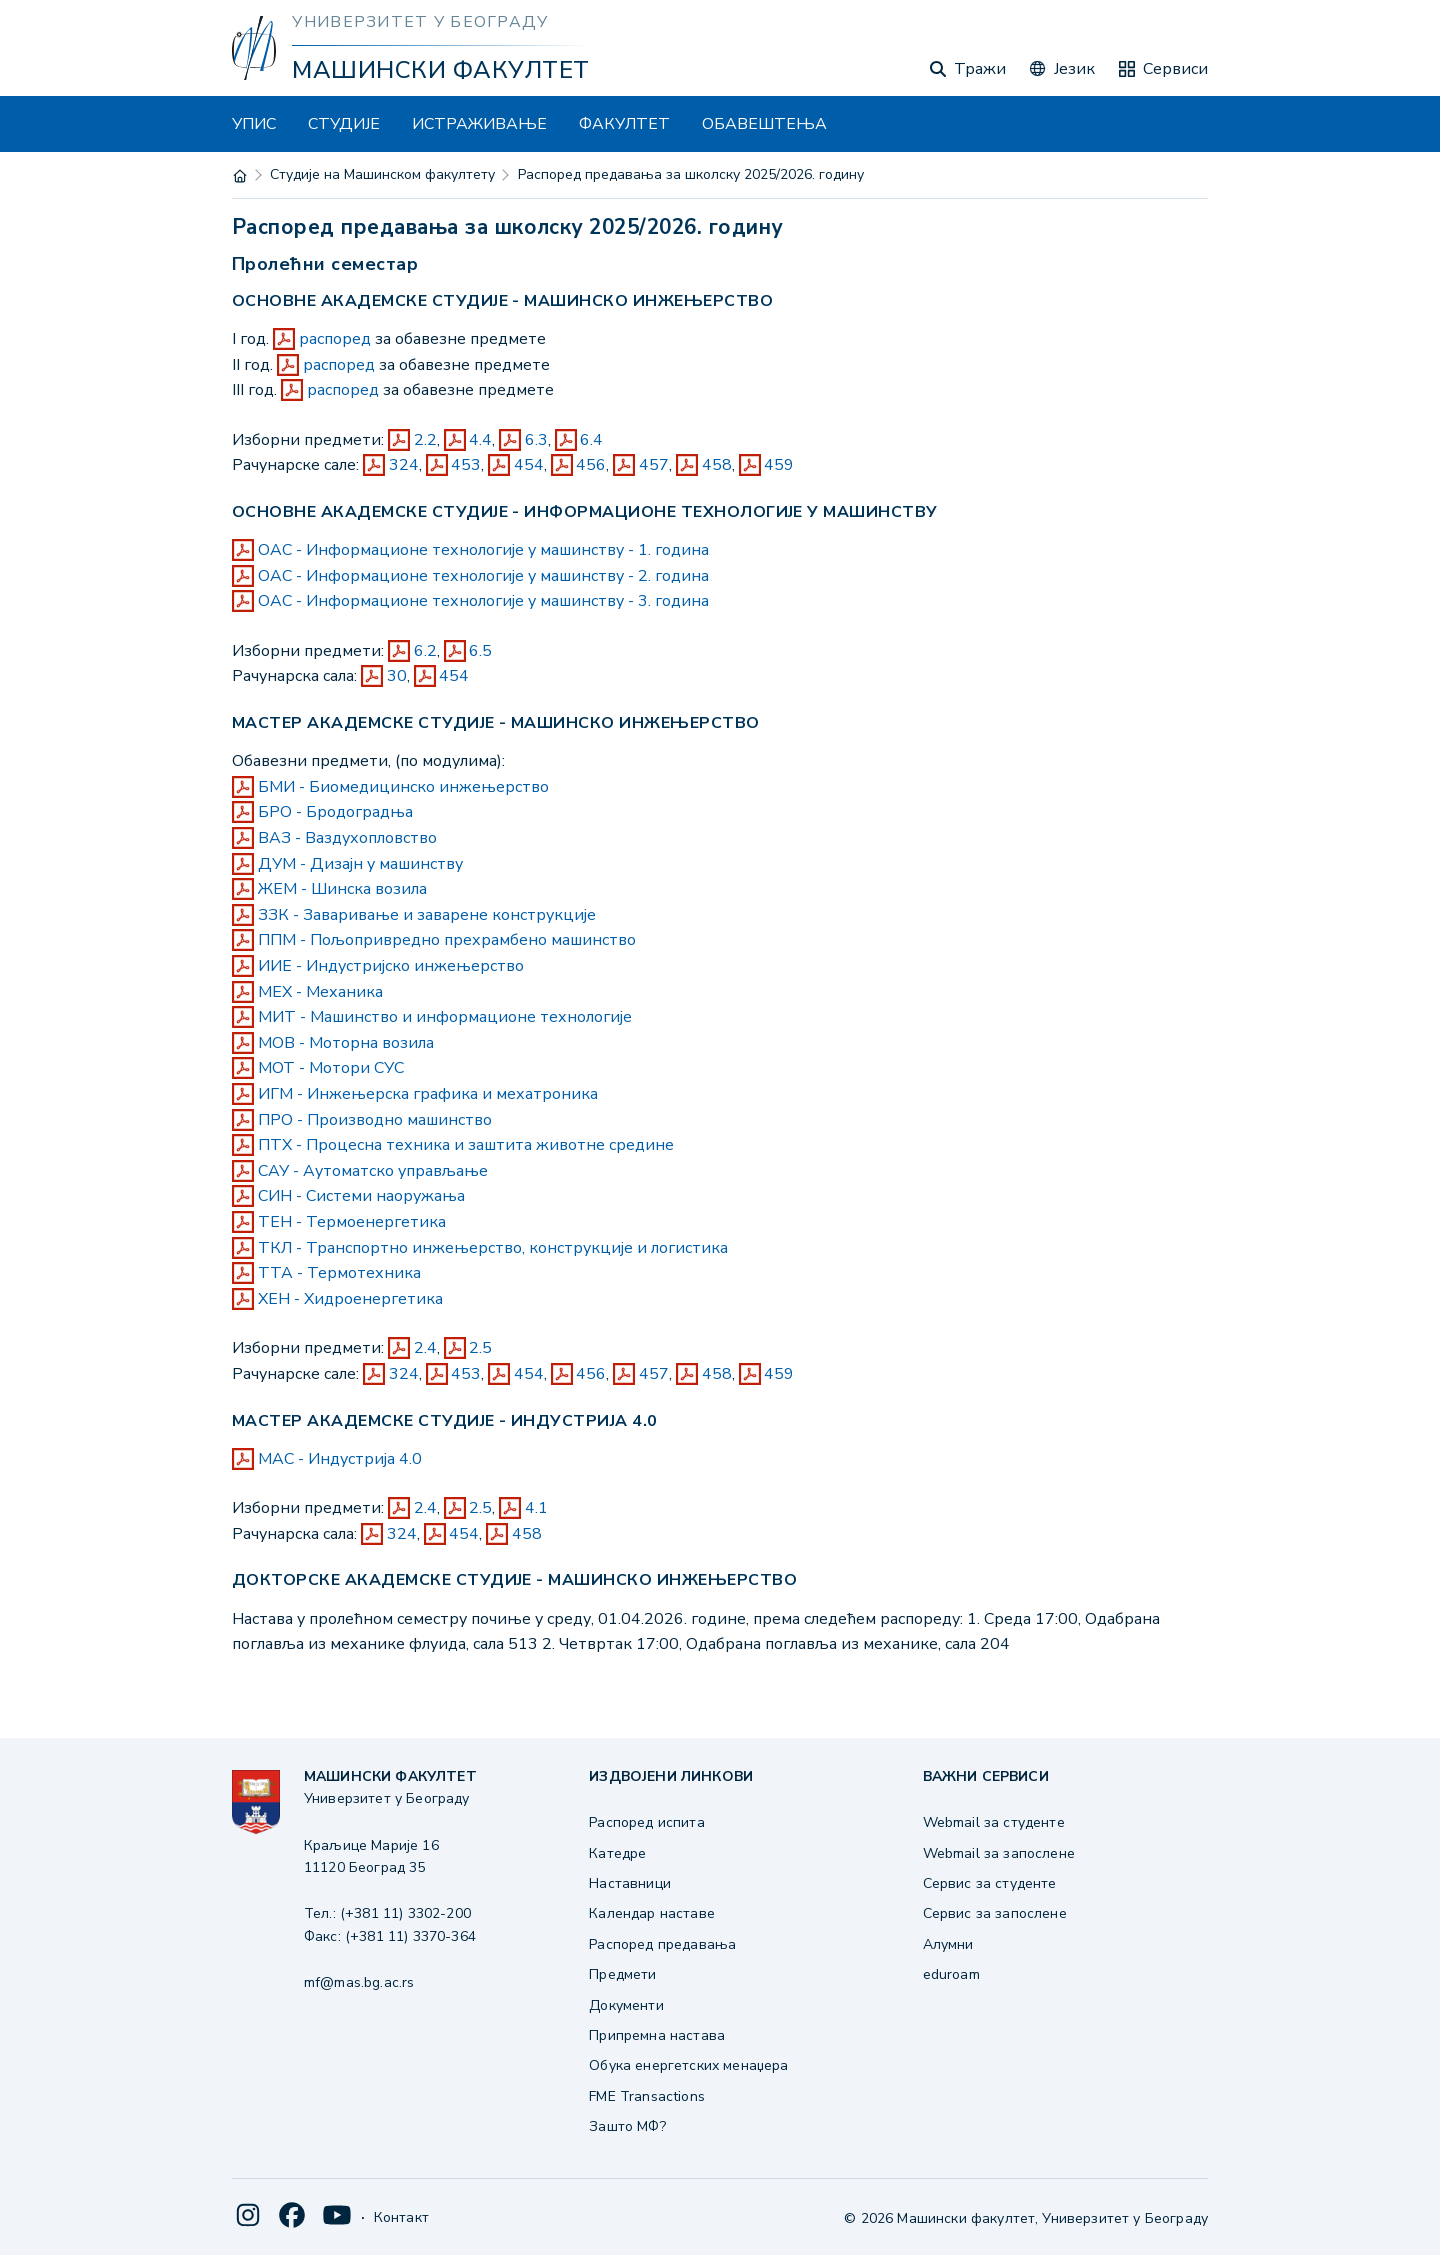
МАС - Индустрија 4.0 (340, 1459)
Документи (626, 2005)
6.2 (425, 651)
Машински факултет (440, 70)
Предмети (622, 1974)
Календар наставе (652, 1913)
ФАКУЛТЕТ (624, 124)
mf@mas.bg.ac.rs (359, 1982)
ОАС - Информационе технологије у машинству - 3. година (483, 601)
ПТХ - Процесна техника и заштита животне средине (466, 1145)
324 (404, 465)
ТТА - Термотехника (339, 1273)
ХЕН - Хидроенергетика (350, 1299)
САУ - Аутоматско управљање (373, 1171)
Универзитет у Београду (420, 22)
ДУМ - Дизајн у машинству (360, 864)
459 (779, 465)
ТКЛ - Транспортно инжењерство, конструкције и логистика (493, 1248)
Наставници (630, 1883)
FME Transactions (647, 2096)
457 (654, 465)
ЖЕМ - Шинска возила (342, 889)
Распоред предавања (662, 1944)
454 (529, 465)
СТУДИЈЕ (344, 124)
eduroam (951, 1974)
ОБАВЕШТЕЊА (764, 124)
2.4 (425, 1348)
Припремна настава (657, 2035)
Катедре (617, 1853)
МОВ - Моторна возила (346, 1043)
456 (591, 465)
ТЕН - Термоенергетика (352, 1222)
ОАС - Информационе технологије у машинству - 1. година (483, 550)
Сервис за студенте (990, 1883)
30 (397, 676)
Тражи (968, 69)
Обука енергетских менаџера (688, 2065)
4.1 (536, 1508)
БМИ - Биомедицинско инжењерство (403, 787)
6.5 (480, 651)
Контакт (401, 2217)
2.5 (480, 1348)
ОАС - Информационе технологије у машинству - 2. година (483, 576)
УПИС (254, 124)
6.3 (536, 440)
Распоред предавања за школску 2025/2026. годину (691, 174)
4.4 (480, 440)
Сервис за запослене (995, 1913)
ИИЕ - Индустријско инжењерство (391, 966)
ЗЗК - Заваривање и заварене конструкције (427, 915)
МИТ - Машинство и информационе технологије (445, 1017)
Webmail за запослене (999, 1853)
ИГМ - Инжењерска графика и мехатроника (428, 1094)
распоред (335, 339)
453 (466, 465)
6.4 (591, 440)
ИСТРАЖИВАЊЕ (479, 124)
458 (717, 465)
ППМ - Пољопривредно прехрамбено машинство (447, 940)
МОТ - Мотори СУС (331, 1068)
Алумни (948, 1944)
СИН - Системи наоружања (361, 1196)
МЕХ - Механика (320, 992)
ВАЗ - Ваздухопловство (347, 838)
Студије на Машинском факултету (382, 174)
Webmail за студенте (994, 1822)
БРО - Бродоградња (335, 812)
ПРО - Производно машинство (375, 1120)
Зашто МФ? (627, 2126)
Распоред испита (646, 1822)
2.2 (425, 440)
